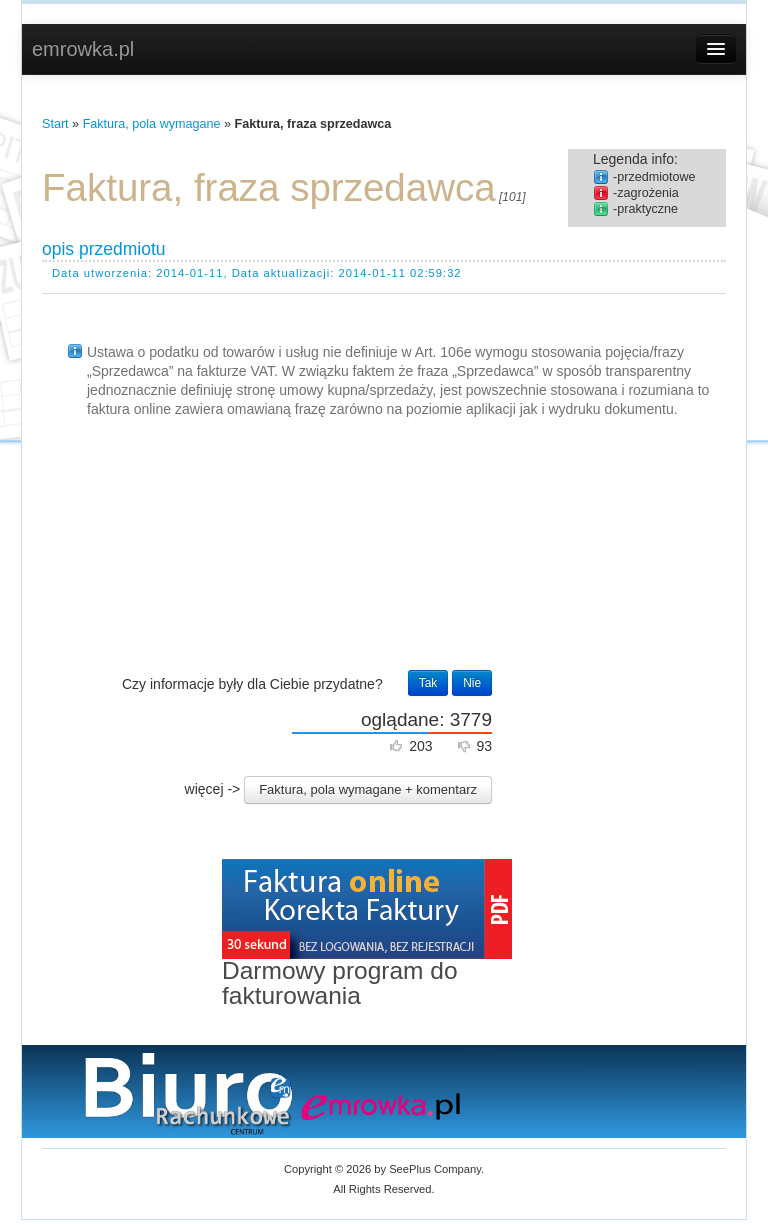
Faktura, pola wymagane (152, 124)
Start (55, 124)
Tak (428, 683)
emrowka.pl (83, 49)
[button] (368, 790)
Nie (472, 683)
